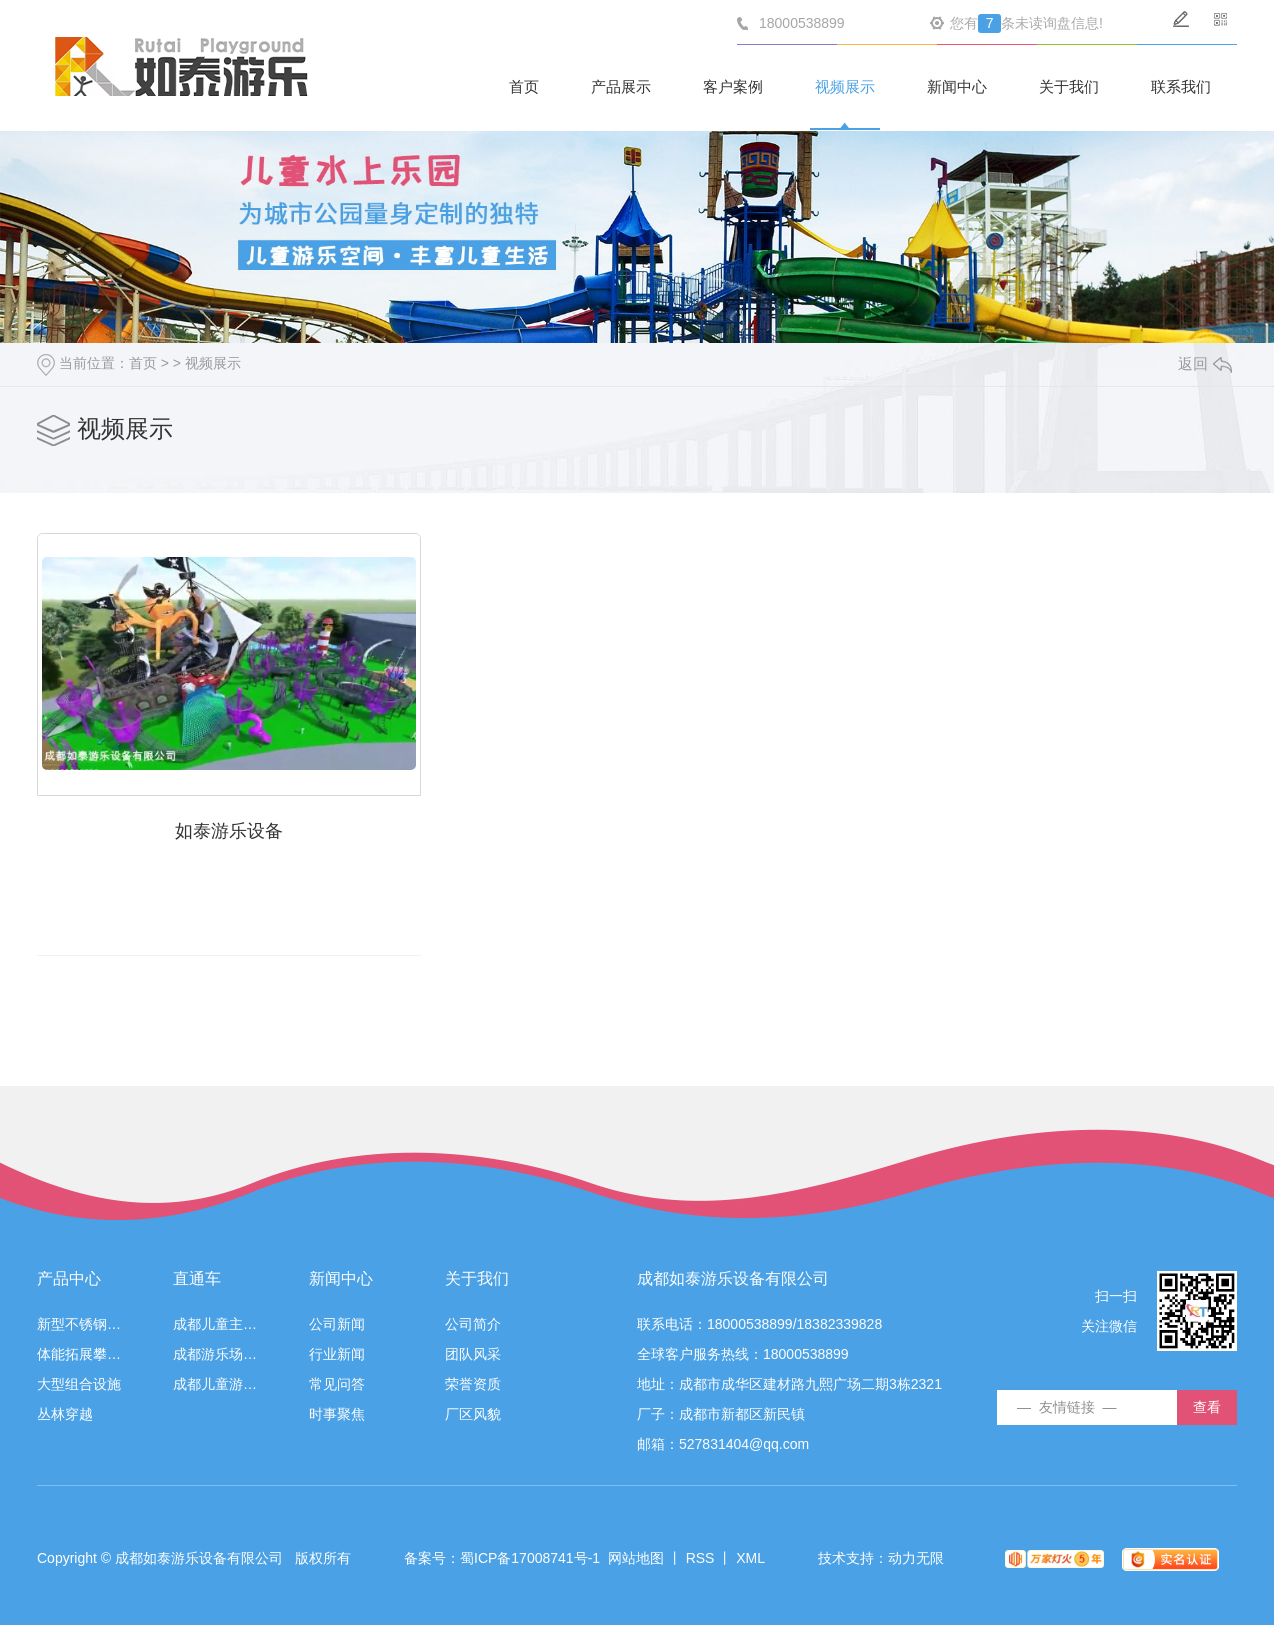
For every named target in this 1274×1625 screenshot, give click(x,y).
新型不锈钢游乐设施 (80, 1322)
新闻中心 (957, 86)
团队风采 (473, 1352)
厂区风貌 (473, 1412)
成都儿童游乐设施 (216, 1382)
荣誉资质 (473, 1382)
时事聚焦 (337, 1412)
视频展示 (845, 86)
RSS (700, 1556)
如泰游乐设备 (227, 829)
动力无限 (916, 1556)
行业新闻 (337, 1352)
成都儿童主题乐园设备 (216, 1322)
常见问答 (337, 1382)
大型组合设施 (79, 1382)
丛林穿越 (65, 1412)
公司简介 (473, 1322)
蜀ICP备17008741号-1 (530, 1556)
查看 (1207, 1405)
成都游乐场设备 (216, 1352)
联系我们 (1181, 86)
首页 (524, 86)
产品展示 (621, 86)
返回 (1205, 363)
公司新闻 (337, 1322)
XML (750, 1556)
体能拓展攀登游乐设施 (80, 1352)
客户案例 (733, 86)
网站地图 (636, 1556)
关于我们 (1069, 86)
